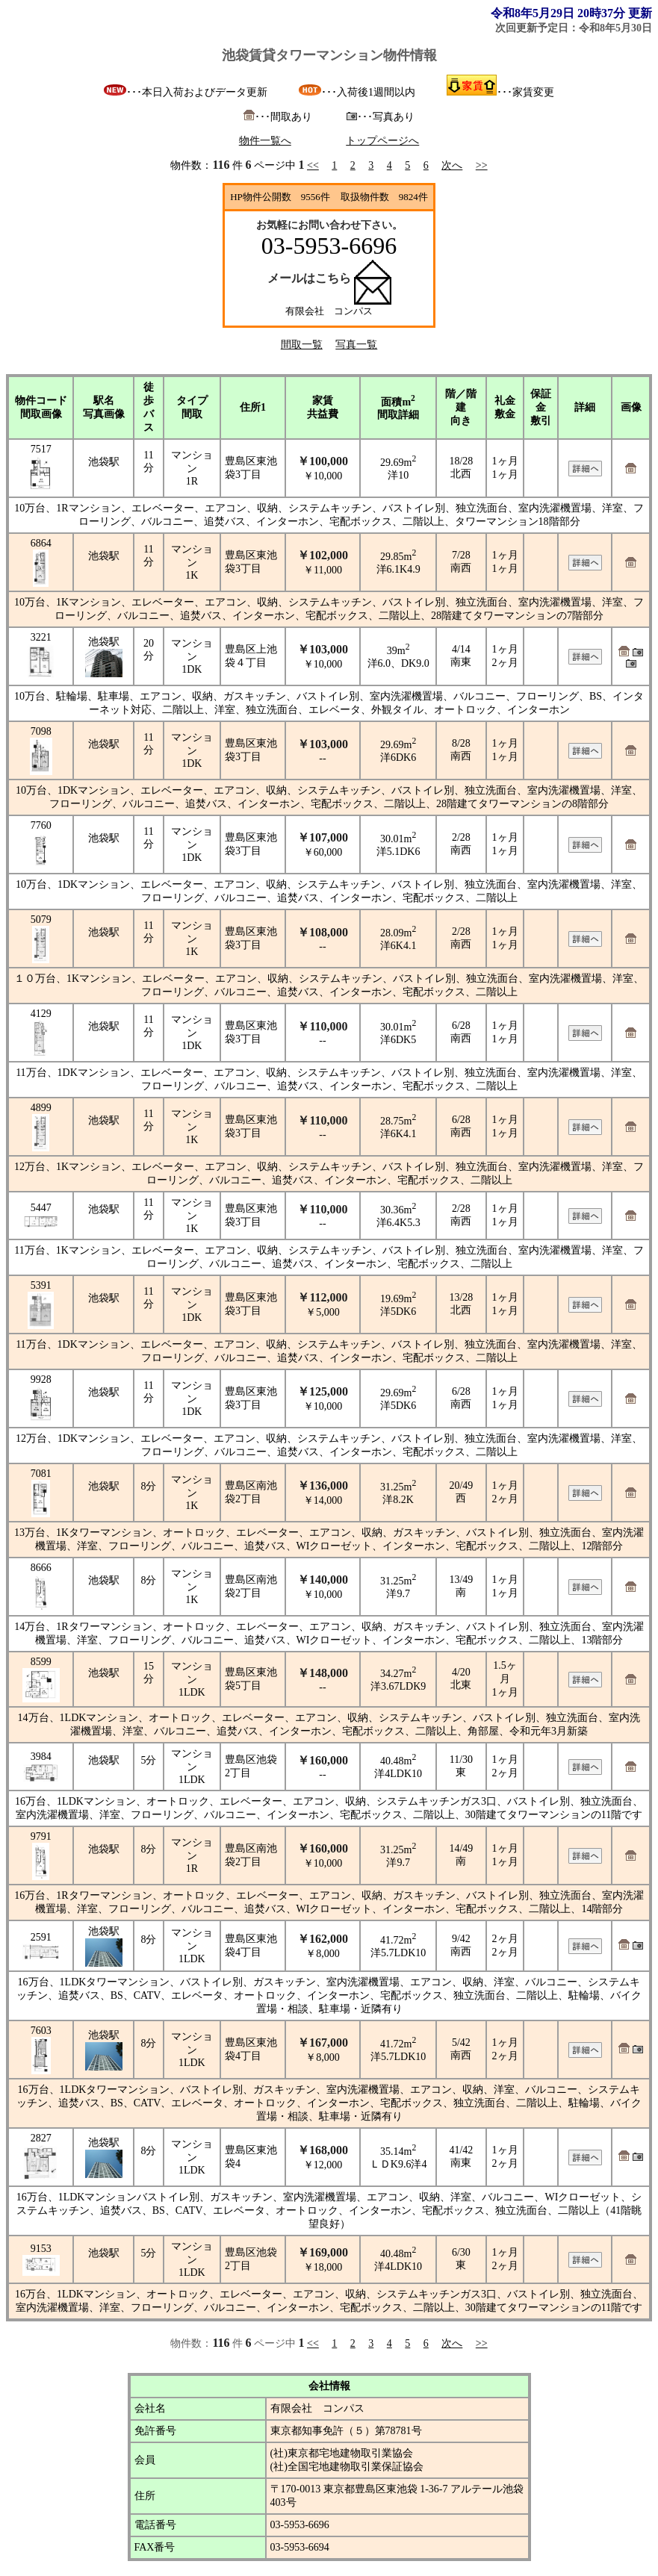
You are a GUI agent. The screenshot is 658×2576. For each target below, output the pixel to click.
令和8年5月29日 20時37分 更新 (571, 13)
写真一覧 (356, 344)
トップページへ (382, 140)
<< (313, 165)
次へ (451, 165)
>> (482, 165)
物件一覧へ (265, 140)
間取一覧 (302, 344)
